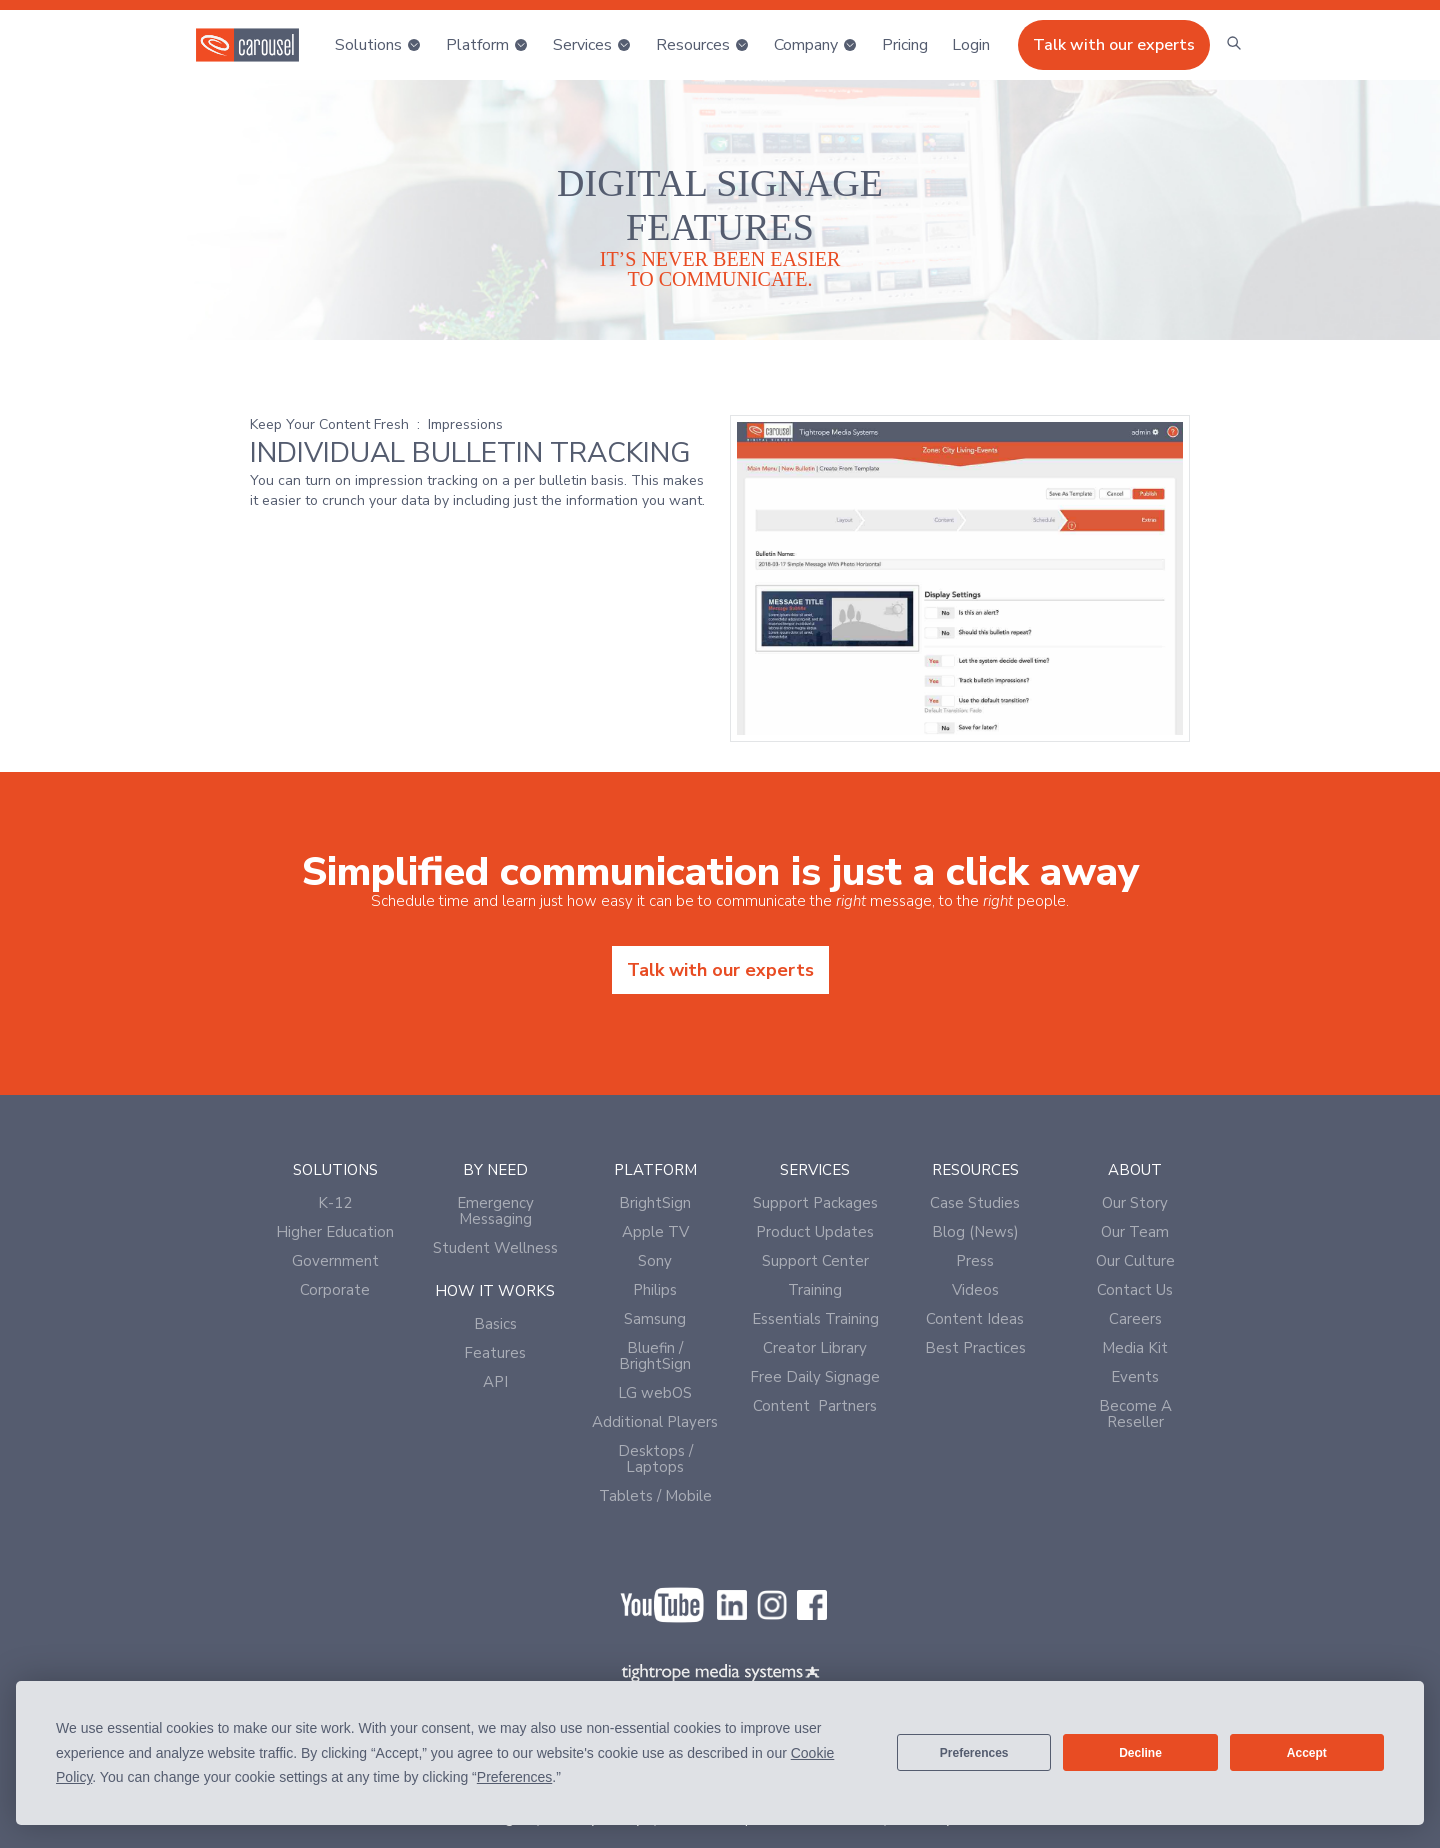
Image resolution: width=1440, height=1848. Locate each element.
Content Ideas (975, 1319)
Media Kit (1135, 1348)
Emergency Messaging (495, 1211)
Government (335, 1261)
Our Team (1135, 1232)
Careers (1135, 1319)
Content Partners (815, 1406)
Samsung (655, 1319)
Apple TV (655, 1232)
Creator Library (815, 1348)
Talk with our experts (1114, 45)
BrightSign (655, 1203)
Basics (495, 1324)
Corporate (335, 1290)
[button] (378, 45)
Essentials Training (815, 1319)
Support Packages (815, 1203)
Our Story (1135, 1203)
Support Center (815, 1261)
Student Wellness (495, 1248)
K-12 (335, 1203)
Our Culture (1135, 1261)
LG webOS (655, 1393)
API (495, 1382)
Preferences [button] (514, 1777)
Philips (655, 1290)
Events (1135, 1377)
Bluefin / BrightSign (655, 1356)
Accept (1307, 1753)
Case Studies (975, 1203)
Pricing (905, 45)
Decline (1140, 1753)
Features (495, 1353)
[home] (247, 45)
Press (975, 1261)
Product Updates (815, 1232)
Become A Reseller (1135, 1414)
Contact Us (1135, 1290)
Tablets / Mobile (655, 1496)
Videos (975, 1290)
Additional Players (655, 1422)
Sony (655, 1261)
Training (815, 1290)
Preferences (974, 1753)
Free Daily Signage (815, 1377)
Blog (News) (975, 1232)
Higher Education (335, 1232)
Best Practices (975, 1348)
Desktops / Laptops (655, 1459)
